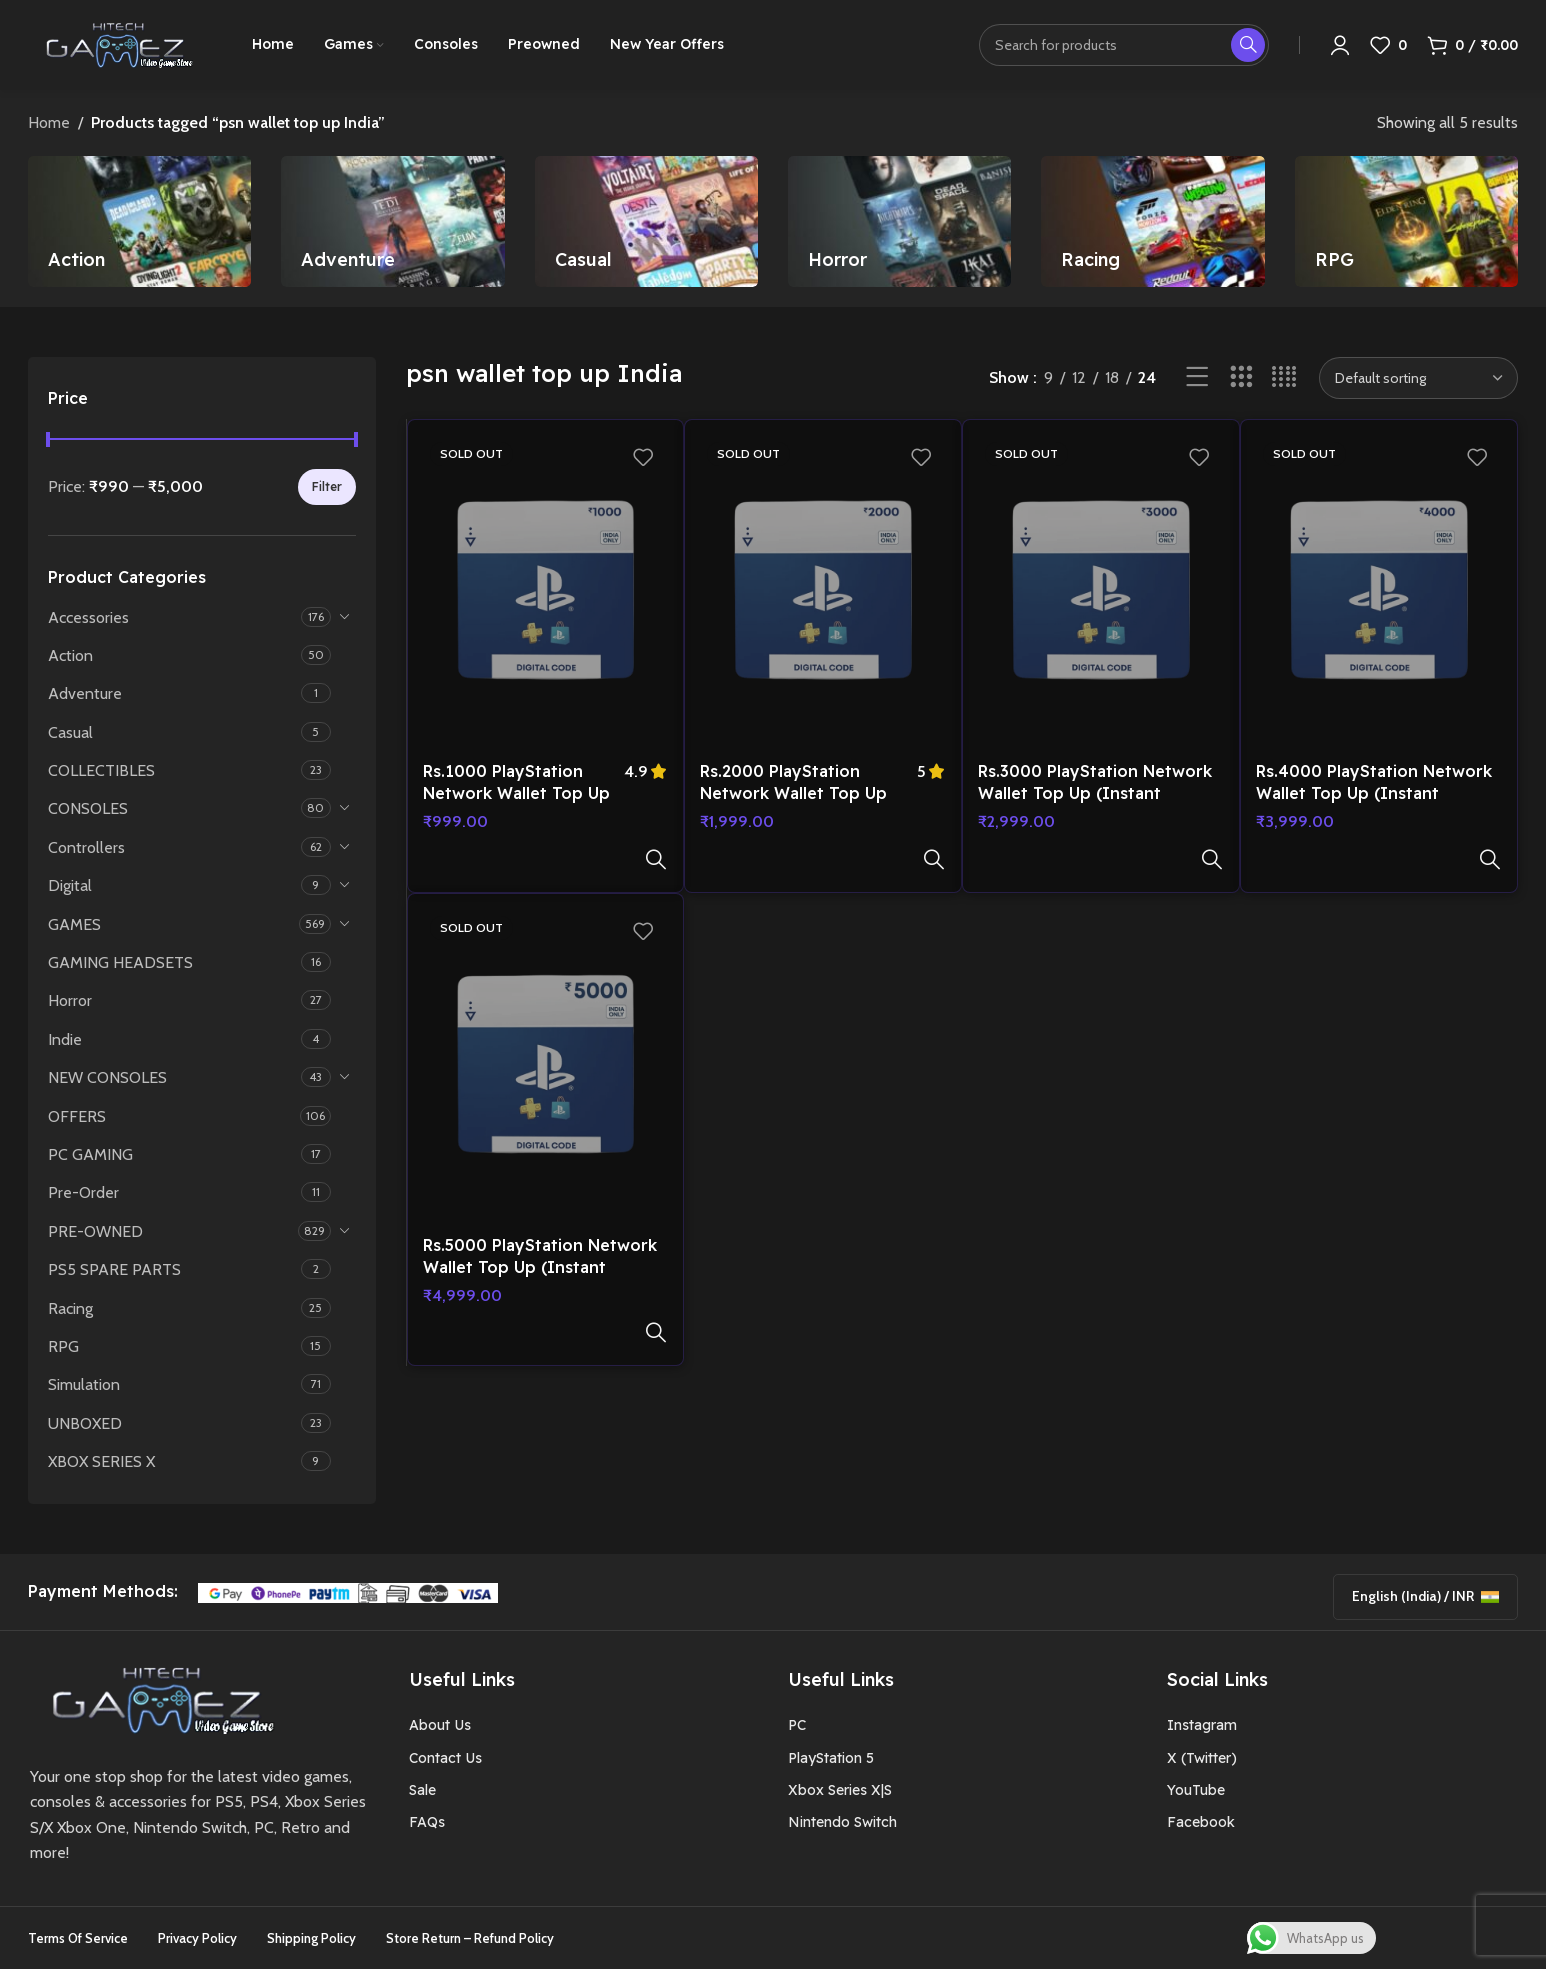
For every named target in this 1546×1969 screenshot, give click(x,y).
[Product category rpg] (1406, 221)
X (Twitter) (1202, 1758)
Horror (70, 1000)
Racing (70, 1308)
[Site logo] (115, 43)
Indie (65, 1039)
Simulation (84, 1384)
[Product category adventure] (392, 221)
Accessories (88, 617)
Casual (70, 732)
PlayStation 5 (831, 1758)
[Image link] (156, 1697)
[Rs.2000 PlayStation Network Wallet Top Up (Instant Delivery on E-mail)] (823, 593)
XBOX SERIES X (101, 1461)
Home (49, 122)
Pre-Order (83, 1192)
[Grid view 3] (1241, 377)
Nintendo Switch (842, 1822)
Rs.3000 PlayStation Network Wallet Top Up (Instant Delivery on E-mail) (1095, 793)
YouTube (1196, 1790)
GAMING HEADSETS (120, 962)
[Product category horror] (899, 221)
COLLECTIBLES (101, 770)
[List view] (1197, 377)
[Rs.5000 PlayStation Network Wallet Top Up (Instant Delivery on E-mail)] (546, 1023)
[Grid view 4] (1284, 377)
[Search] (1124, 45)
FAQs (427, 1822)
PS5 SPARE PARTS (114, 1269)
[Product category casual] (646, 221)
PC (797, 1725)
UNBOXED (85, 1423)
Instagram (1202, 1725)
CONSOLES (88, 808)
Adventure (85, 693)
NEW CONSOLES (107, 1077)
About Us (440, 1725)
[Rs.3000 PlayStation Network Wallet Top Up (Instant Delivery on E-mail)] (1101, 593)
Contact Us (445, 1758)
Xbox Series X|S (840, 1790)
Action (70, 655)
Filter (327, 486)
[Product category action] (139, 221)
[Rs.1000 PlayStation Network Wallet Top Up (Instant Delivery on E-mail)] (546, 593)
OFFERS (77, 1116)
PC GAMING (90, 1154)
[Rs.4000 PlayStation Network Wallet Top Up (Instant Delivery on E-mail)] (1379, 593)
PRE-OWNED (95, 1231)
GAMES (74, 924)
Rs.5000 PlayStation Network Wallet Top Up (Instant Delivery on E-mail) (540, 1223)
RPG (63, 1346)
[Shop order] (1418, 378)
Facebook (1201, 1822)
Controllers (86, 847)
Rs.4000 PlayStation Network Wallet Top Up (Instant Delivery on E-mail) (1374, 793)
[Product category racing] (1152, 221)
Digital (70, 885)
